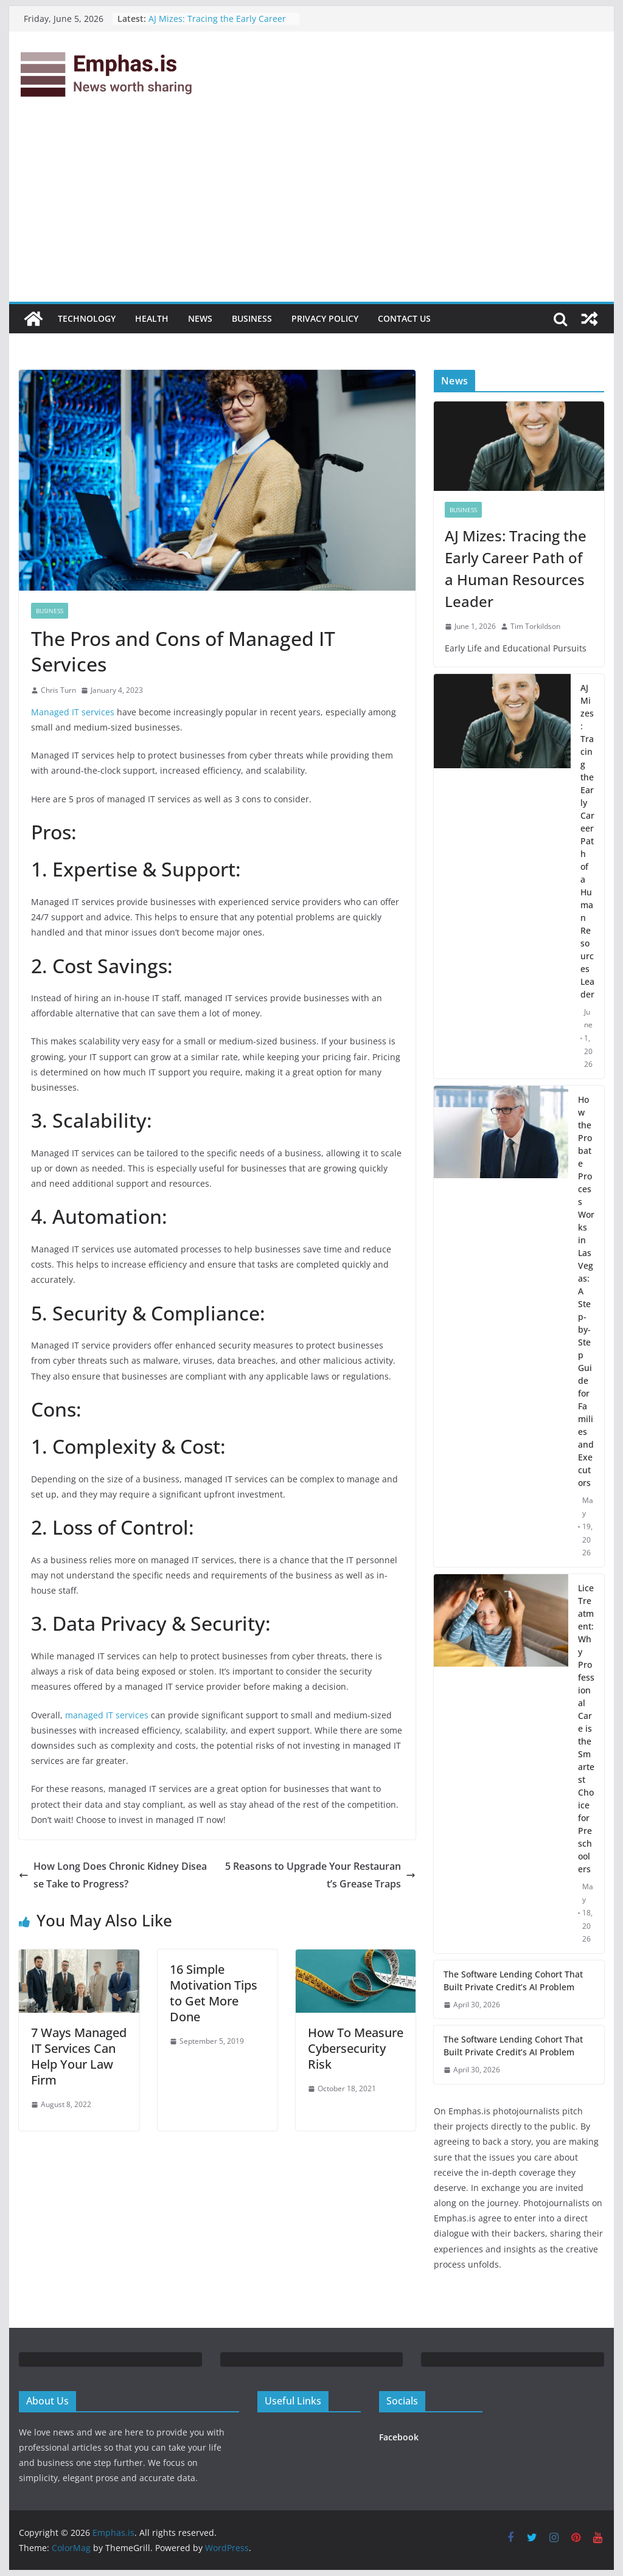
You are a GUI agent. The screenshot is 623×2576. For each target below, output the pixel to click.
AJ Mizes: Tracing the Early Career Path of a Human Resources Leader (219, 24)
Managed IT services (72, 712)
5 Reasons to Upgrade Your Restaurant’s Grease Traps (320, 1874)
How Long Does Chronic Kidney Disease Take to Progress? (113, 1874)
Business (252, 318)
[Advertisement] (311, 210)
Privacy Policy (324, 318)
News (200, 318)
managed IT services (106, 1715)
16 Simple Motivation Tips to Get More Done (213, 1993)
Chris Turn (58, 690)
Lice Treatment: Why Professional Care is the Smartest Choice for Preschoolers (586, 1728)
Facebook (399, 2437)
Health (152, 318)
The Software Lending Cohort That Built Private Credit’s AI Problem (513, 1980)
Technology (87, 318)
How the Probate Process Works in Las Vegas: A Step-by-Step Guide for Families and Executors (586, 1291)
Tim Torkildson (535, 626)
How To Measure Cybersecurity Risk (355, 2048)
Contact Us (404, 318)
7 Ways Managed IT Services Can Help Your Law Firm (79, 2056)
